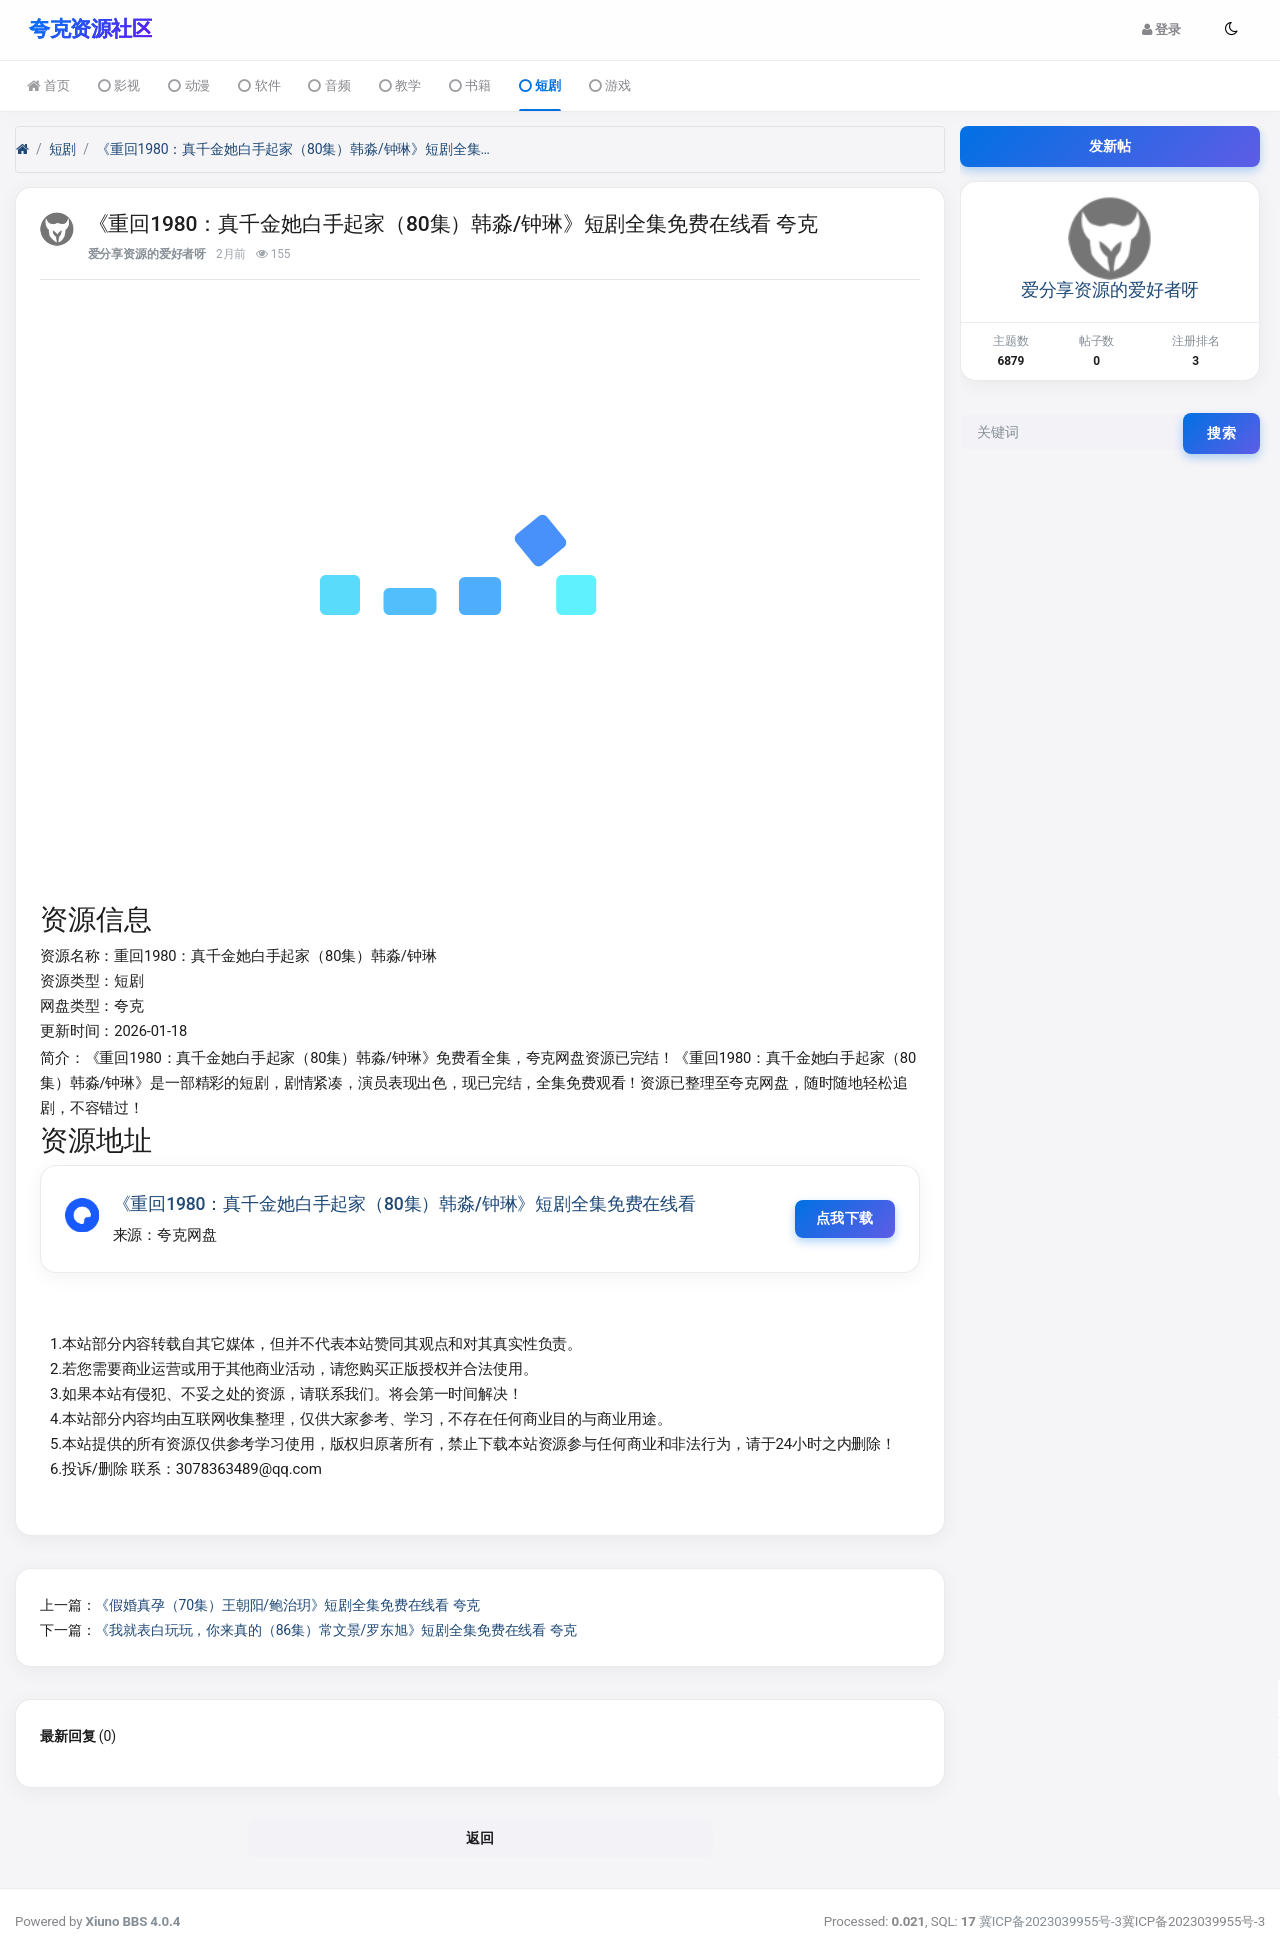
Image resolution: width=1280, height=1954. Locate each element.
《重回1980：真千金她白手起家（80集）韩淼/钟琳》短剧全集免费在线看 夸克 (296, 148)
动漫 (189, 86)
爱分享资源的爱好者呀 (147, 254)
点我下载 (842, 1218)
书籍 (470, 86)
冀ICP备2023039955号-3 (1050, 1921)
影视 (119, 86)
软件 (259, 86)
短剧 (540, 86)
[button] (1231, 29)
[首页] (22, 148)
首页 (48, 86)
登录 (1161, 29)
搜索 (1221, 432)
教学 (400, 86)
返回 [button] (480, 1839)
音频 (329, 86)
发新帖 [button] (1110, 145)
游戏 (610, 86)
